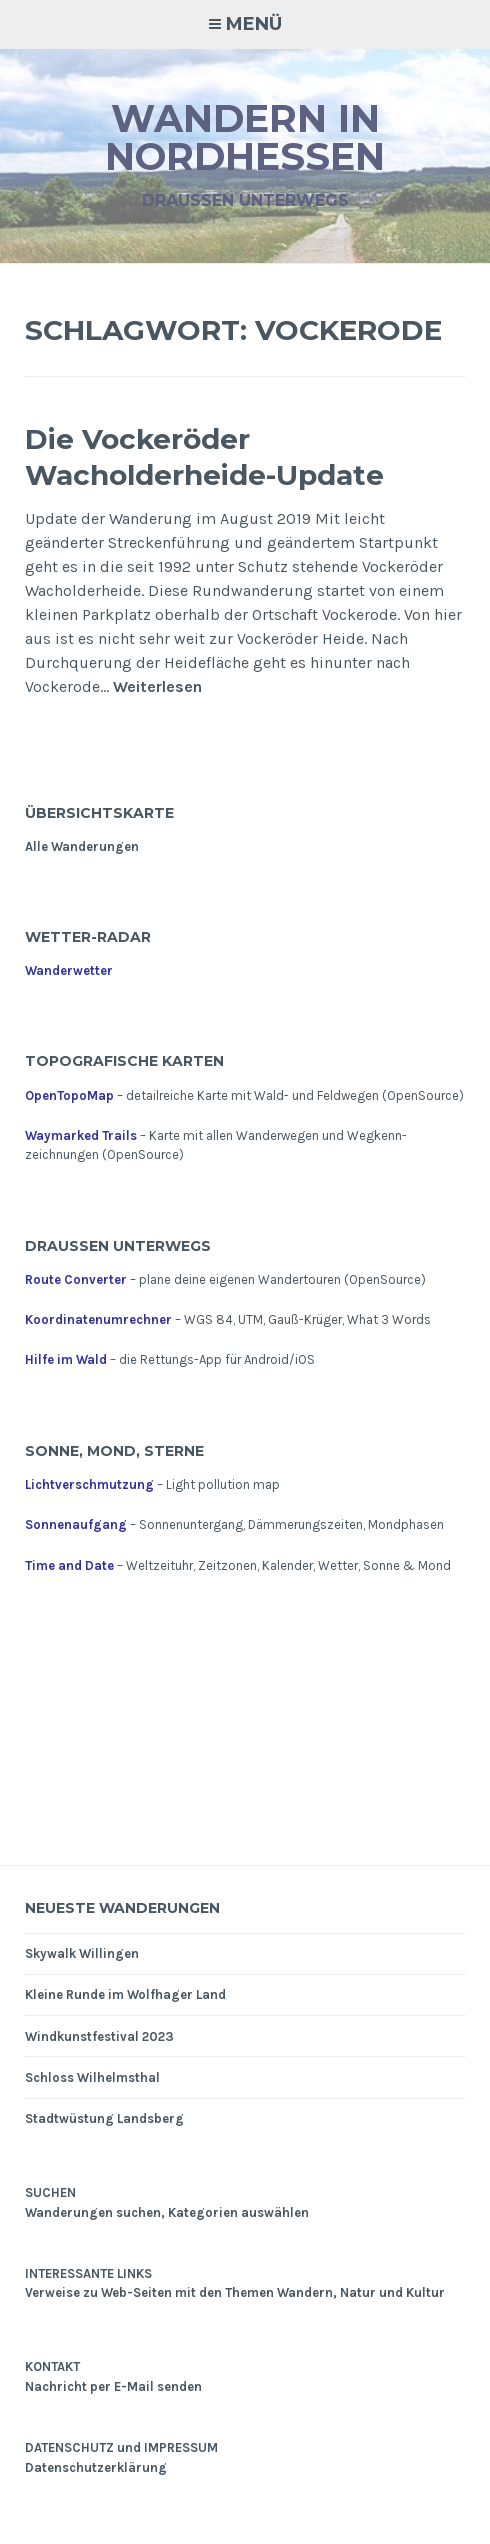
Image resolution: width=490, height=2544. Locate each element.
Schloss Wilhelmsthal (92, 2077)
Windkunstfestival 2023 (99, 2036)
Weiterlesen (157, 687)
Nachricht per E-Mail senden (113, 2386)
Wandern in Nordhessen (245, 137)
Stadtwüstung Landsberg (104, 2118)
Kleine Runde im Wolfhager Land (125, 1994)
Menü (254, 24)
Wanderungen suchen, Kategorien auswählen (167, 2212)
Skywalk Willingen (82, 1953)
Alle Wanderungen (82, 846)
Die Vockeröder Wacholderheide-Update (204, 457)
